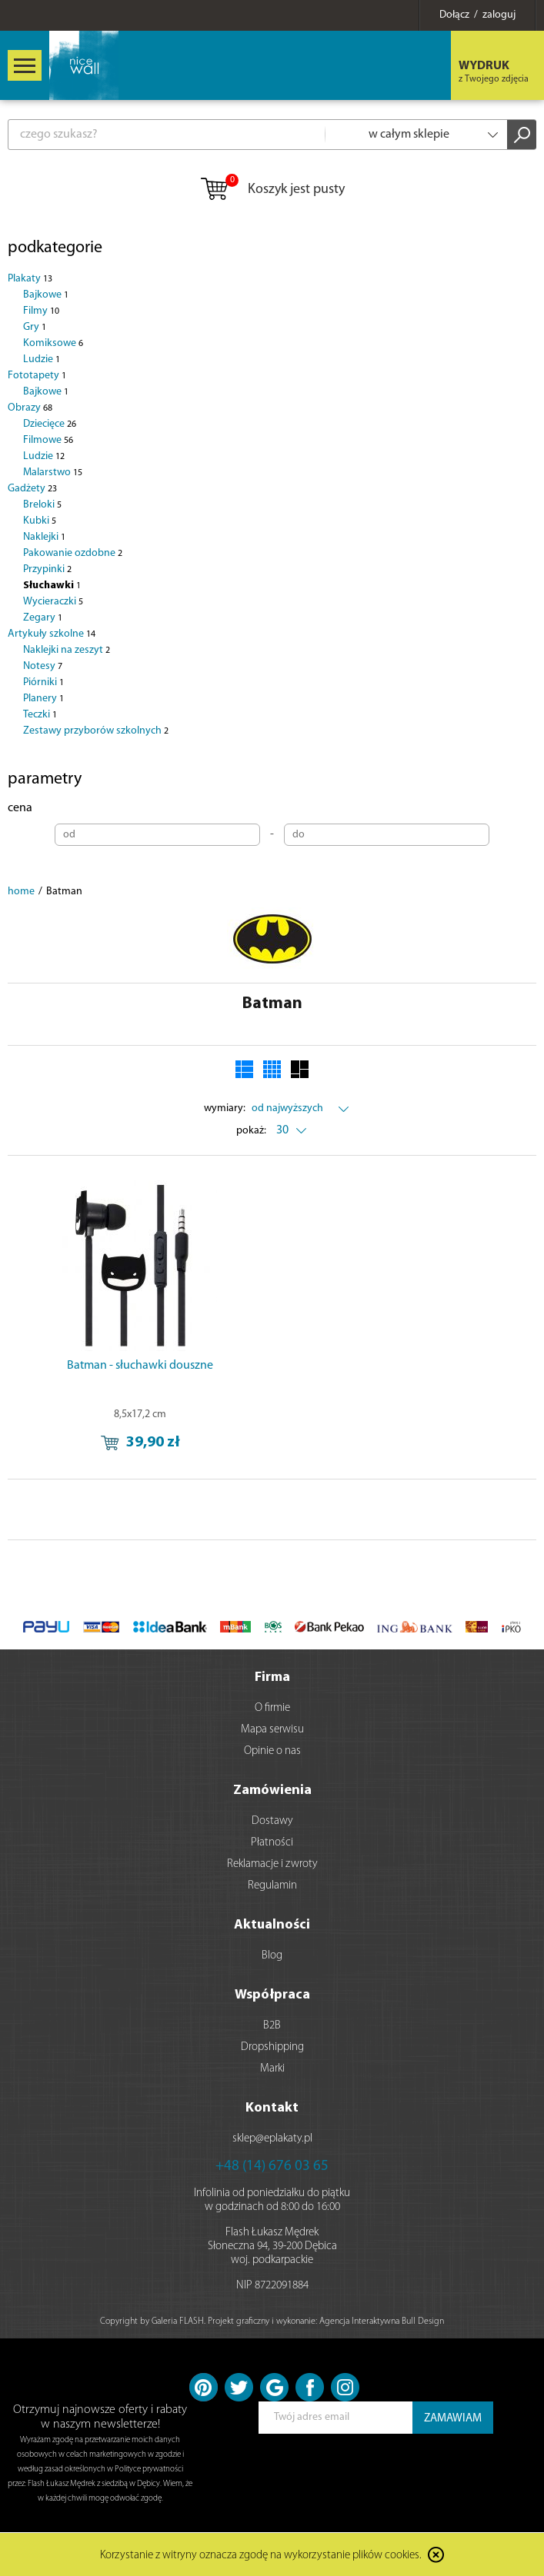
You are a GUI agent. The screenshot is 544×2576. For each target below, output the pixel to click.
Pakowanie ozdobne (72, 553)
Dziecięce (49, 424)
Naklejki (44, 537)
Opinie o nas (272, 1751)
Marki (272, 2069)
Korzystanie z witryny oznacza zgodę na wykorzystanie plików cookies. (261, 2556)
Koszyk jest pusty (272, 190)
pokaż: (251, 1131)
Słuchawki (52, 585)
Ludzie (41, 359)
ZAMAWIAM (453, 2419)
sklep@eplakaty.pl (272, 2139)
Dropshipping (272, 2047)
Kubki (39, 521)
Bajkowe (45, 295)
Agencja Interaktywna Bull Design (381, 2321)
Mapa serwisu (272, 1730)
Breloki (42, 505)
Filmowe (48, 440)
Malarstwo (52, 472)
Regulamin (272, 1886)
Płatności (272, 1843)
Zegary (42, 618)
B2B (272, 2026)
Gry (34, 327)
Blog (272, 1956)
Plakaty (30, 279)
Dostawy (272, 1821)
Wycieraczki (53, 601)
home (21, 891)
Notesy (42, 666)
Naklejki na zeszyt (66, 650)
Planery (43, 698)
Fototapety (37, 375)
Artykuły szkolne (51, 634)
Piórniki (43, 682)
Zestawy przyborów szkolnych (96, 731)
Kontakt (272, 2108)
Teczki (40, 715)
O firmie (272, 1708)
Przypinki (47, 569)
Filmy (41, 311)
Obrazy (30, 408)
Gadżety (32, 488)
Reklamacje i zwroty (272, 1864)
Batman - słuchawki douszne (140, 1366)
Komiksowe (53, 343)
